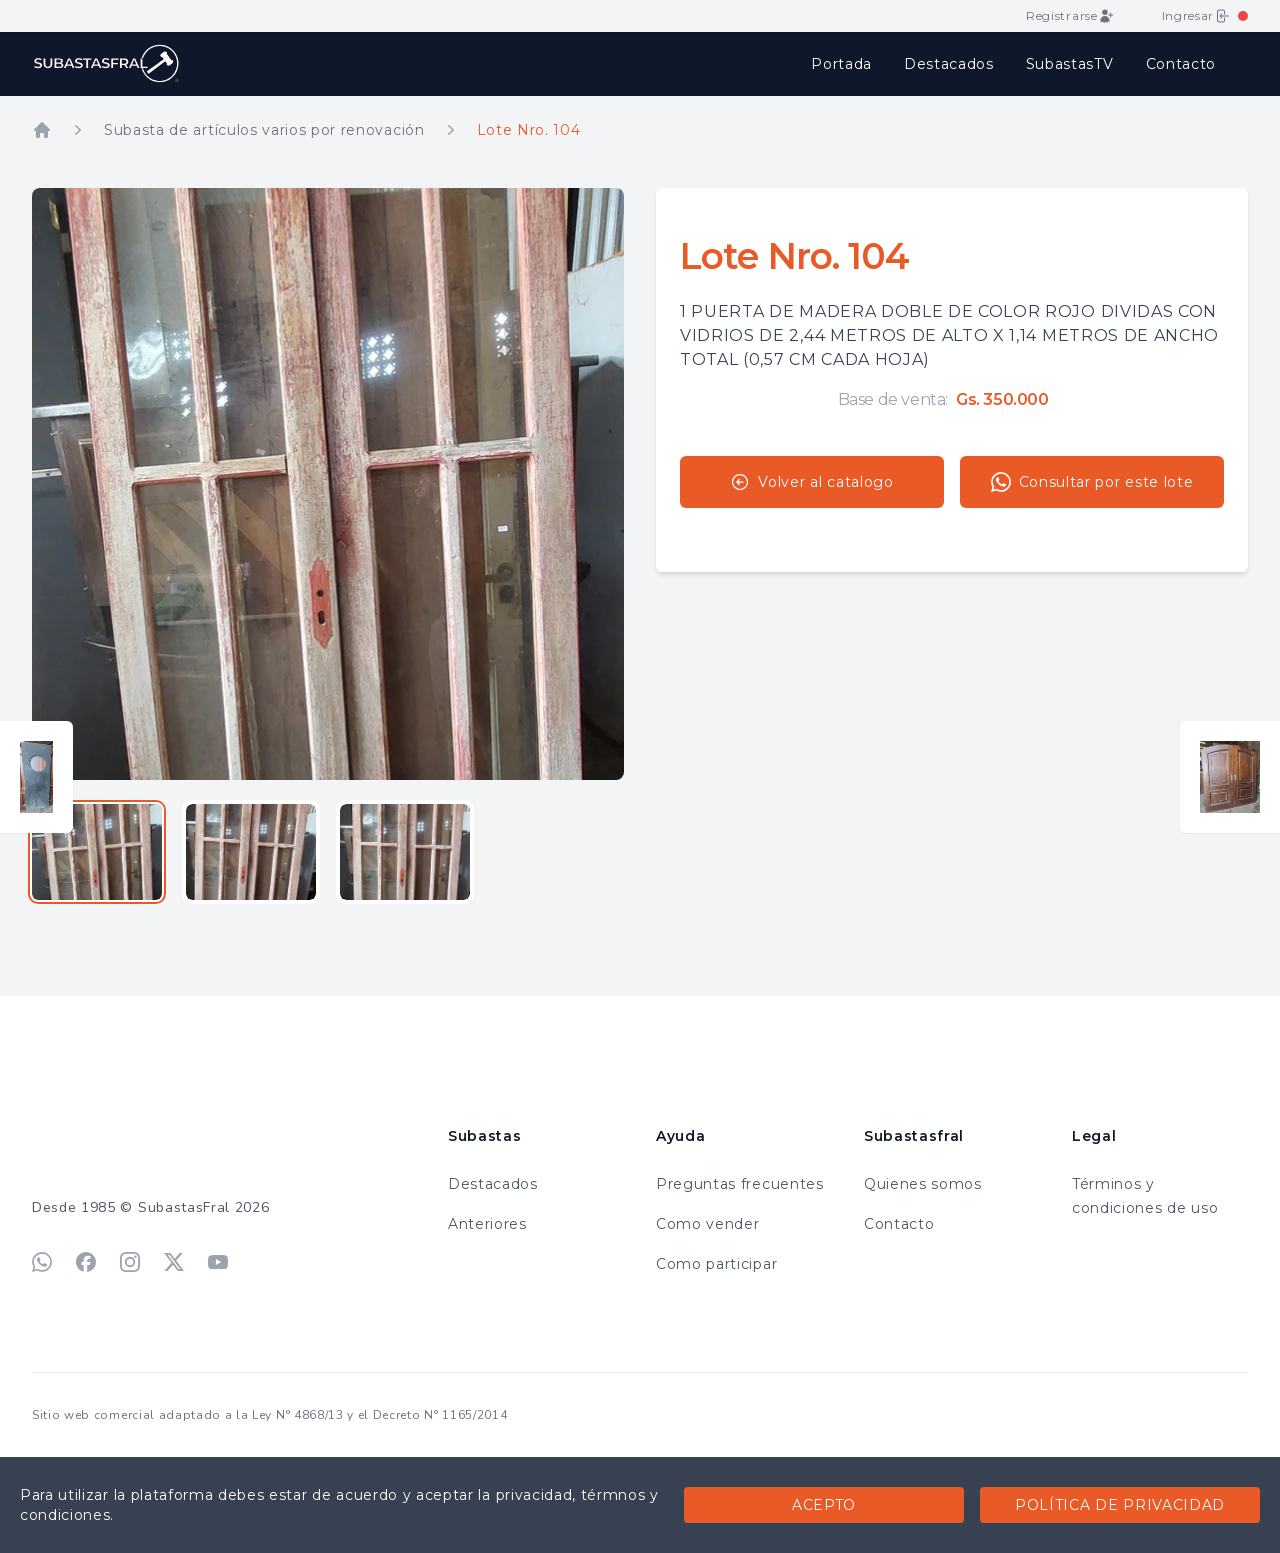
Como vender (707, 1224)
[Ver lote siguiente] (1230, 777)
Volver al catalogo (811, 482)
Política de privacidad (1120, 1505)
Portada (841, 64)
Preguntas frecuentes (740, 1184)
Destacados (949, 64)
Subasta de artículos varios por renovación (264, 130)
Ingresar (1196, 16)
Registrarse (1069, 16)
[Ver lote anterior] (36, 777)
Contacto (1181, 64)
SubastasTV (1070, 64)
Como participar (716, 1264)
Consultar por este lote (1092, 482)
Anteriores (487, 1224)
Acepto (824, 1505)
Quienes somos (923, 1184)
